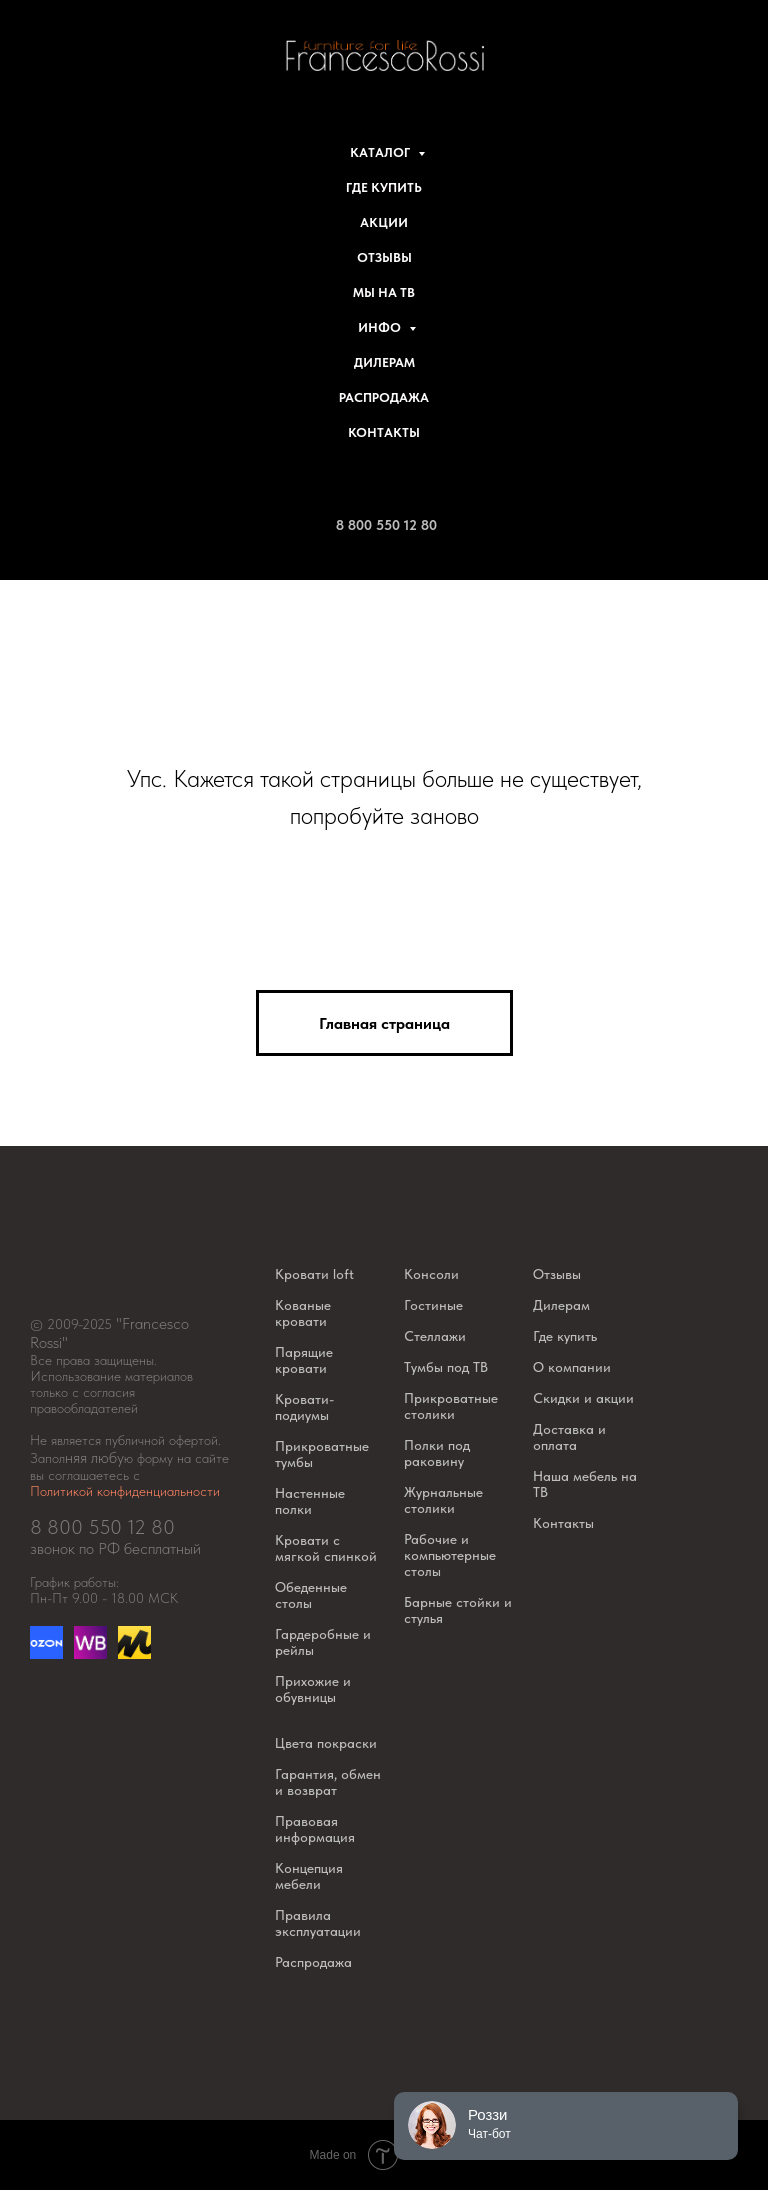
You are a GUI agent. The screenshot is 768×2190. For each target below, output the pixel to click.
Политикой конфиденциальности (125, 1491)
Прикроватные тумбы (322, 1454)
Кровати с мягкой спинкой (326, 1548)
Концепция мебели (309, 1876)
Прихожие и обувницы (313, 1689)
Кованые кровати (303, 1313)
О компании (572, 1367)
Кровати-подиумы (304, 1407)
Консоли (431, 1274)
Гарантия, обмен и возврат (328, 1782)
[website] (90, 1653)
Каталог (381, 152)
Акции (384, 222)
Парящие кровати (304, 1360)
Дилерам (384, 362)
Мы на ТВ (384, 292)
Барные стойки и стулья (458, 1610)
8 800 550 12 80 (386, 525)
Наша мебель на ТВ (585, 1484)
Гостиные (433, 1305)
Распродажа (384, 397)
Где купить (384, 187)
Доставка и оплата (569, 1437)
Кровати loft (314, 1274)
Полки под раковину (437, 1453)
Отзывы (384, 257)
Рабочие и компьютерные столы (450, 1555)
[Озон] (46, 1653)
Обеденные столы (311, 1595)
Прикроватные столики (451, 1406)
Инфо (381, 327)
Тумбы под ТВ (446, 1367)
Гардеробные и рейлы (323, 1642)
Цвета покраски (326, 1743)
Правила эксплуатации (318, 1923)
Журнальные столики (443, 1500)
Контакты (384, 432)
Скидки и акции (583, 1398)
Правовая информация (315, 1829)
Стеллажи (435, 1336)
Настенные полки (310, 1501)
